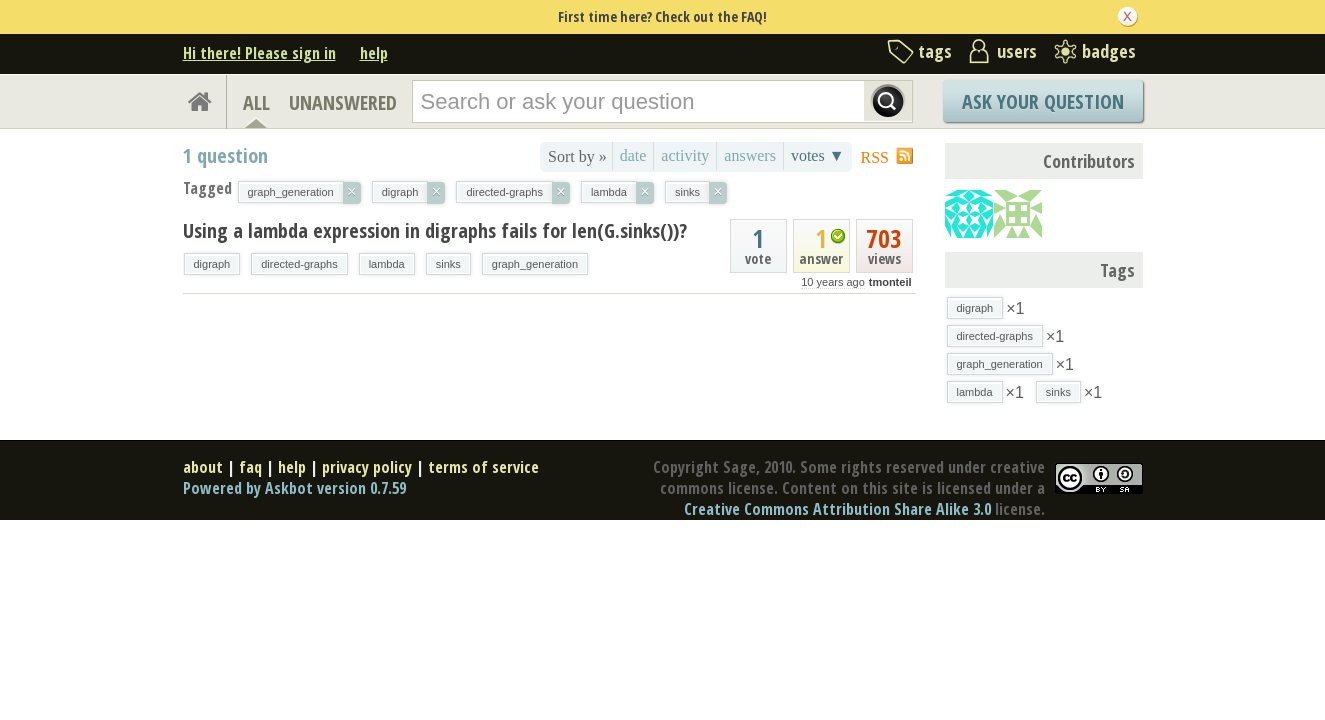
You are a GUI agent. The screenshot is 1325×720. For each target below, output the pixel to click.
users (1017, 51)
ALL (256, 102)
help (374, 53)
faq (250, 467)
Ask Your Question (1043, 101)
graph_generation (535, 264)
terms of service (483, 467)
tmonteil (890, 282)
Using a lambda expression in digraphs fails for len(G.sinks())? (435, 230)
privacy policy (367, 467)
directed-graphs (299, 264)
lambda (387, 264)
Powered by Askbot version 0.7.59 (294, 488)
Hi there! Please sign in (259, 53)
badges (1109, 51)
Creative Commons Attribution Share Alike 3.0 (837, 509)
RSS (875, 157)
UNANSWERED (343, 102)
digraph (212, 264)
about (203, 467)
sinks (448, 264)
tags (935, 51)
